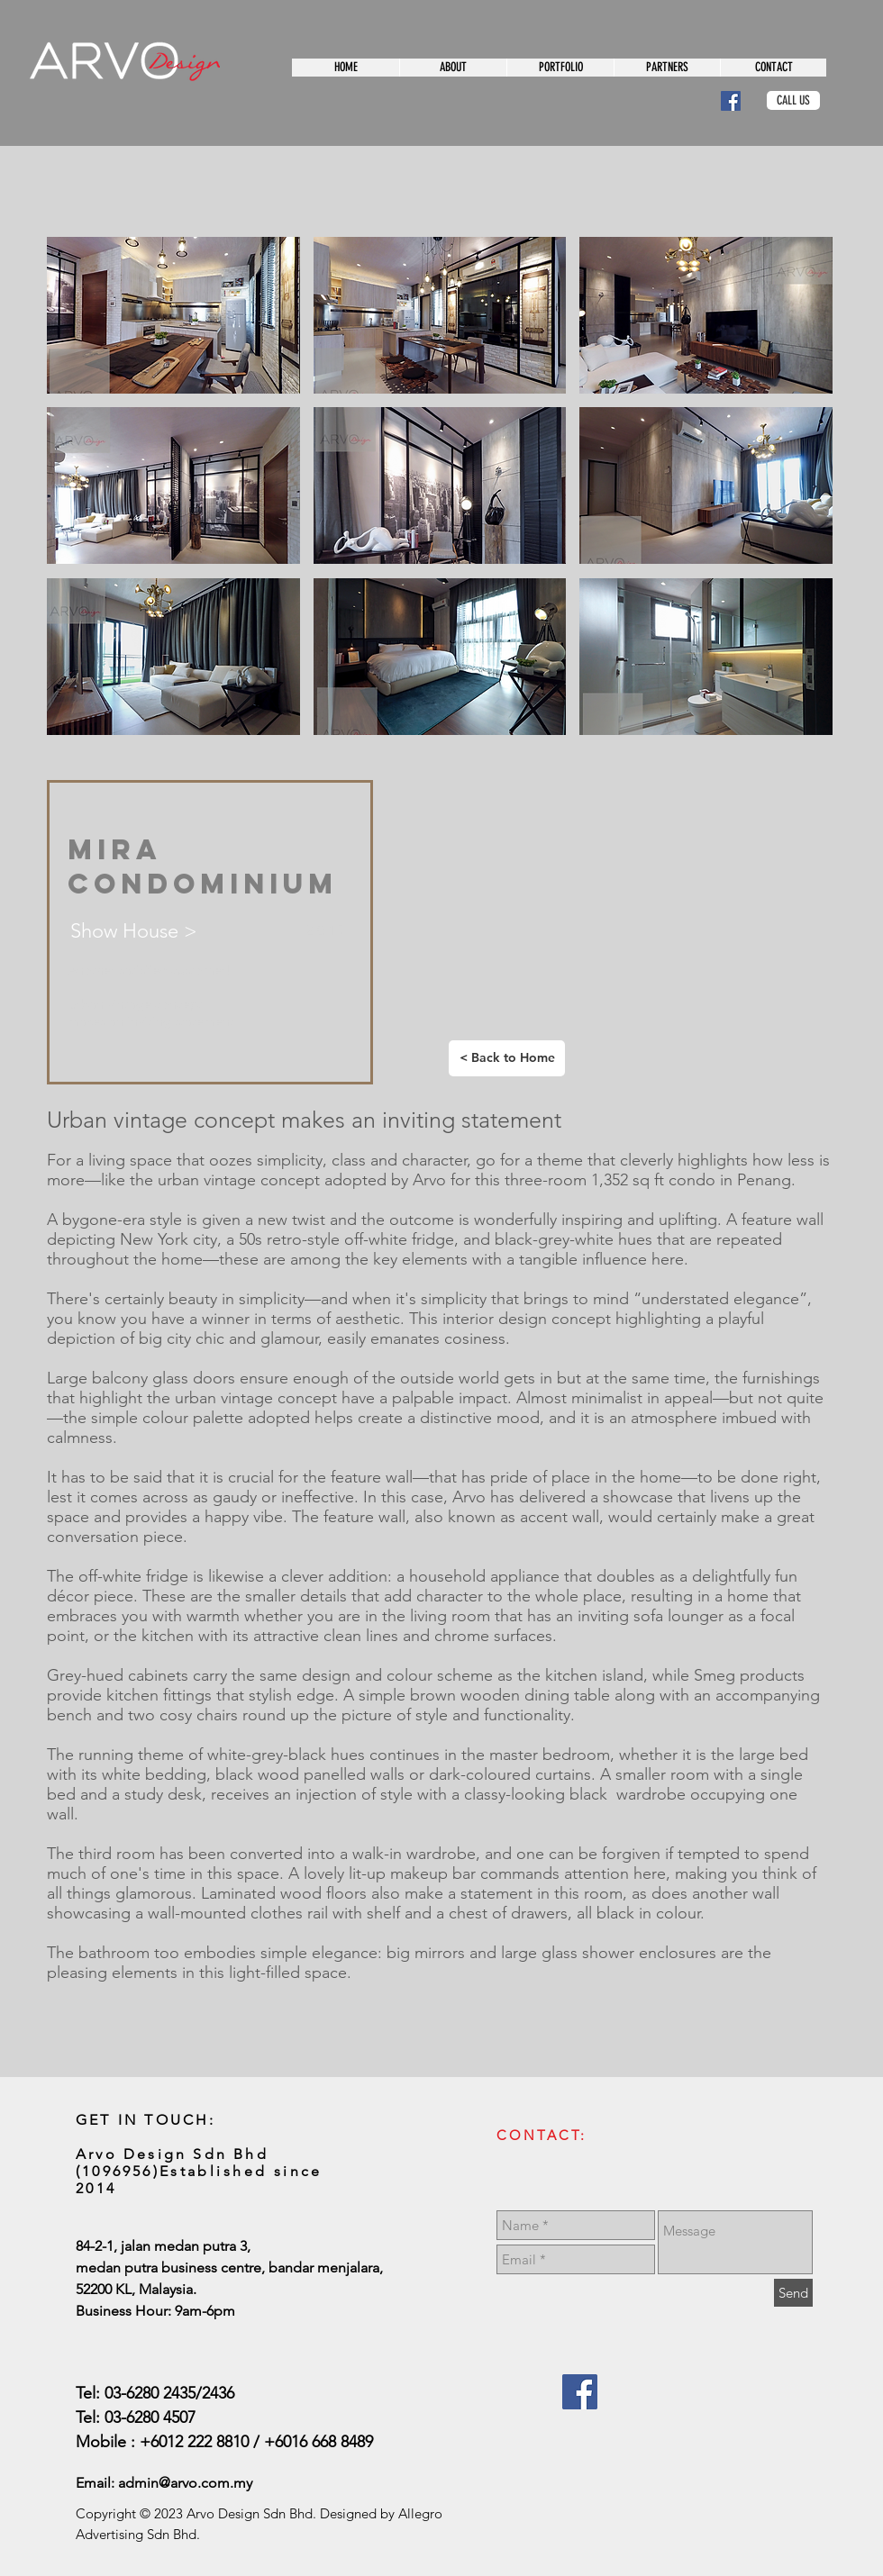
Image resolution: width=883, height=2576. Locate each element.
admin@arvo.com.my (185, 2482)
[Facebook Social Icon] (731, 101)
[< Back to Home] (507, 1058)
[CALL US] (793, 100)
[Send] (793, 2293)
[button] (173, 315)
